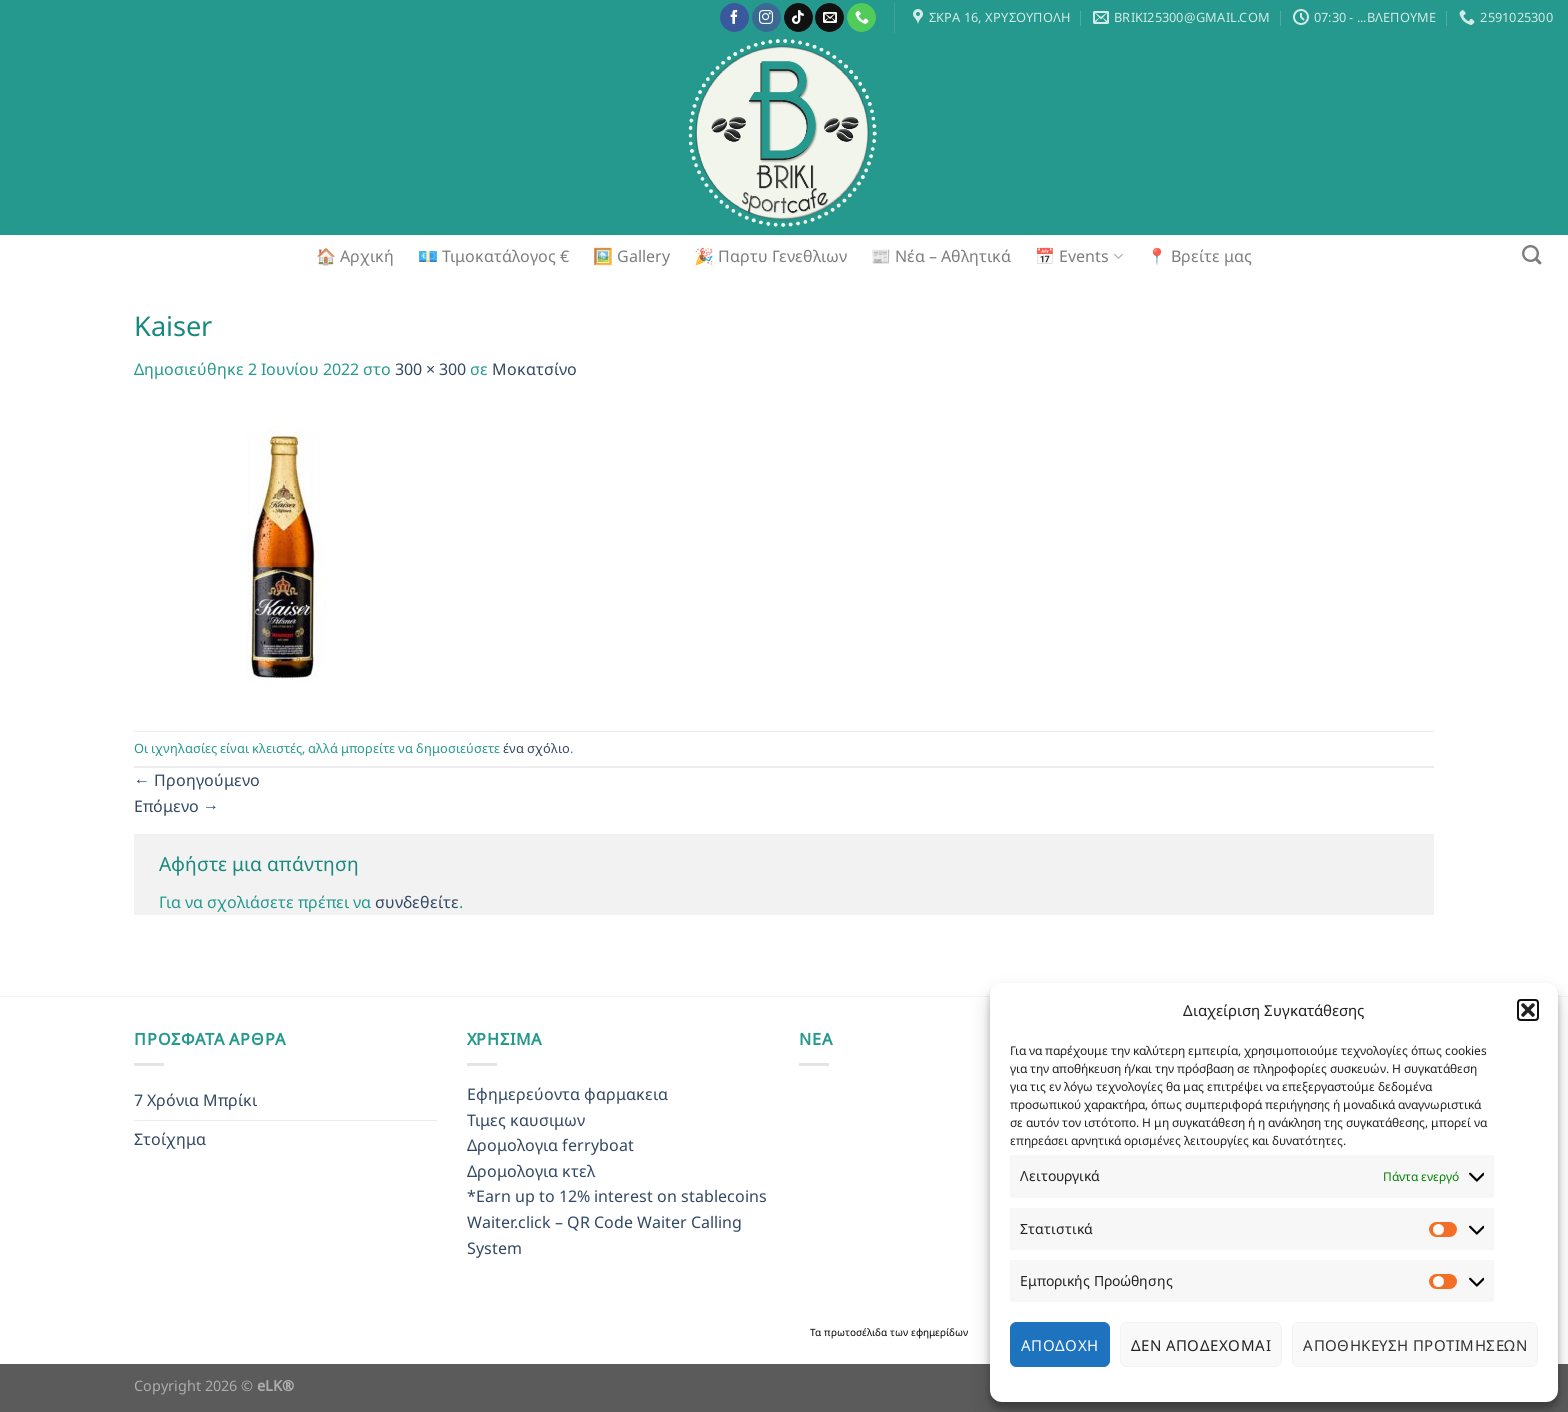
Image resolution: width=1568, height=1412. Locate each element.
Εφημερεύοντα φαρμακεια (567, 1094)
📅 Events (1078, 256)
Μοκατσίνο (534, 369)
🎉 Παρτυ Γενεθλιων (770, 256)
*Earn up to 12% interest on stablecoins (617, 1196)
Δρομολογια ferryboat (550, 1145)
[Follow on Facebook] (734, 18)
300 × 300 (430, 369)
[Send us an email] (829, 18)
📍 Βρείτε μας (1199, 256)
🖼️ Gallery (631, 256)
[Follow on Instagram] (766, 18)
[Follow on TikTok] (798, 18)
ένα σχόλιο (536, 748)
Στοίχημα (170, 1139)
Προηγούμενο (197, 780)
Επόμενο (176, 806)
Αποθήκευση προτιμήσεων (1415, 1345)
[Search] (1531, 254)
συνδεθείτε (417, 902)
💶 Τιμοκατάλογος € (493, 256)
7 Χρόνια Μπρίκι (195, 1100)
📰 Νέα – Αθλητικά (941, 256)
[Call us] (861, 18)
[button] (1528, 1010)
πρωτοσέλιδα (857, 1332)
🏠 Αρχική (355, 256)
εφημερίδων (939, 1332)
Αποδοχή (1060, 1345)
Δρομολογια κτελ (531, 1171)
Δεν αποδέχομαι (1201, 1345)
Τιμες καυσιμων (526, 1120)
